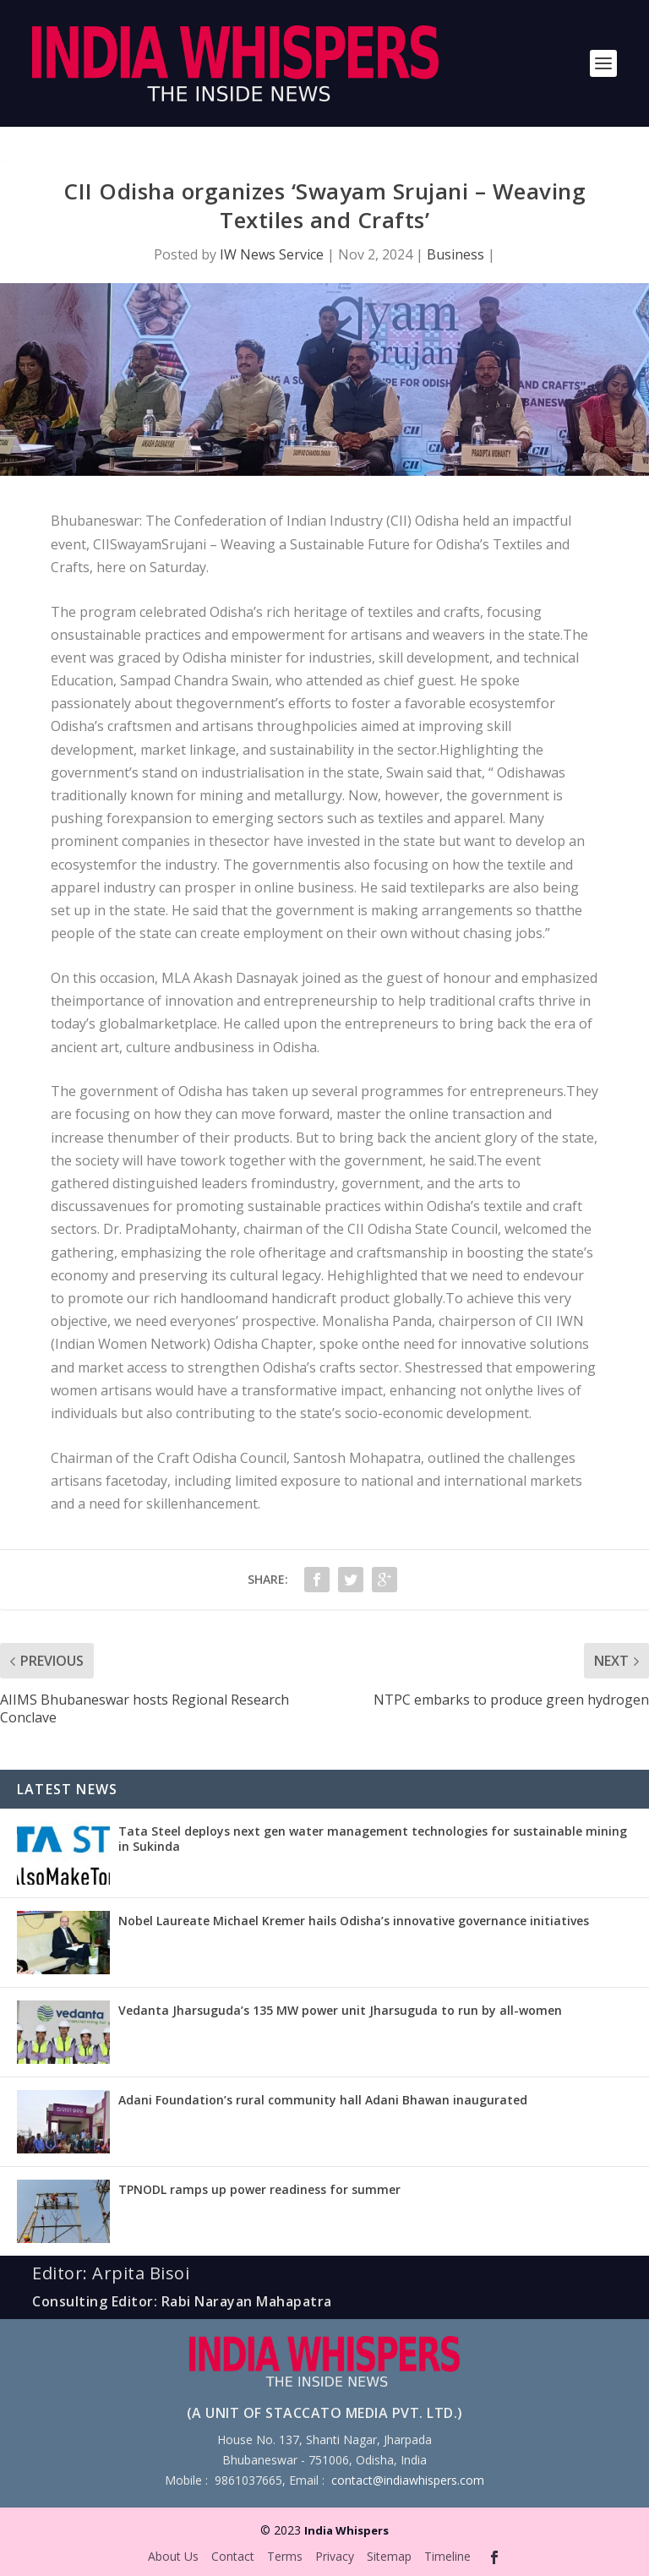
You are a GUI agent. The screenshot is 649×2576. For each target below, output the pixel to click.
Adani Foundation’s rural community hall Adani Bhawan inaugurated (322, 2100)
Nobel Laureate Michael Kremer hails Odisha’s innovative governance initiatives (353, 1921)
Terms (285, 2556)
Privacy (334, 2556)
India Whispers (346, 2530)
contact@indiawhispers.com (407, 2480)
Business (455, 254)
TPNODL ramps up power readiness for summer (259, 2189)
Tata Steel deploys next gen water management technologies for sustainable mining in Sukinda (372, 1838)
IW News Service (272, 254)
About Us (173, 2556)
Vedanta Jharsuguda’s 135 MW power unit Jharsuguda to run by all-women (340, 2010)
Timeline (447, 2556)
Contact (232, 2556)
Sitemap (389, 2556)
